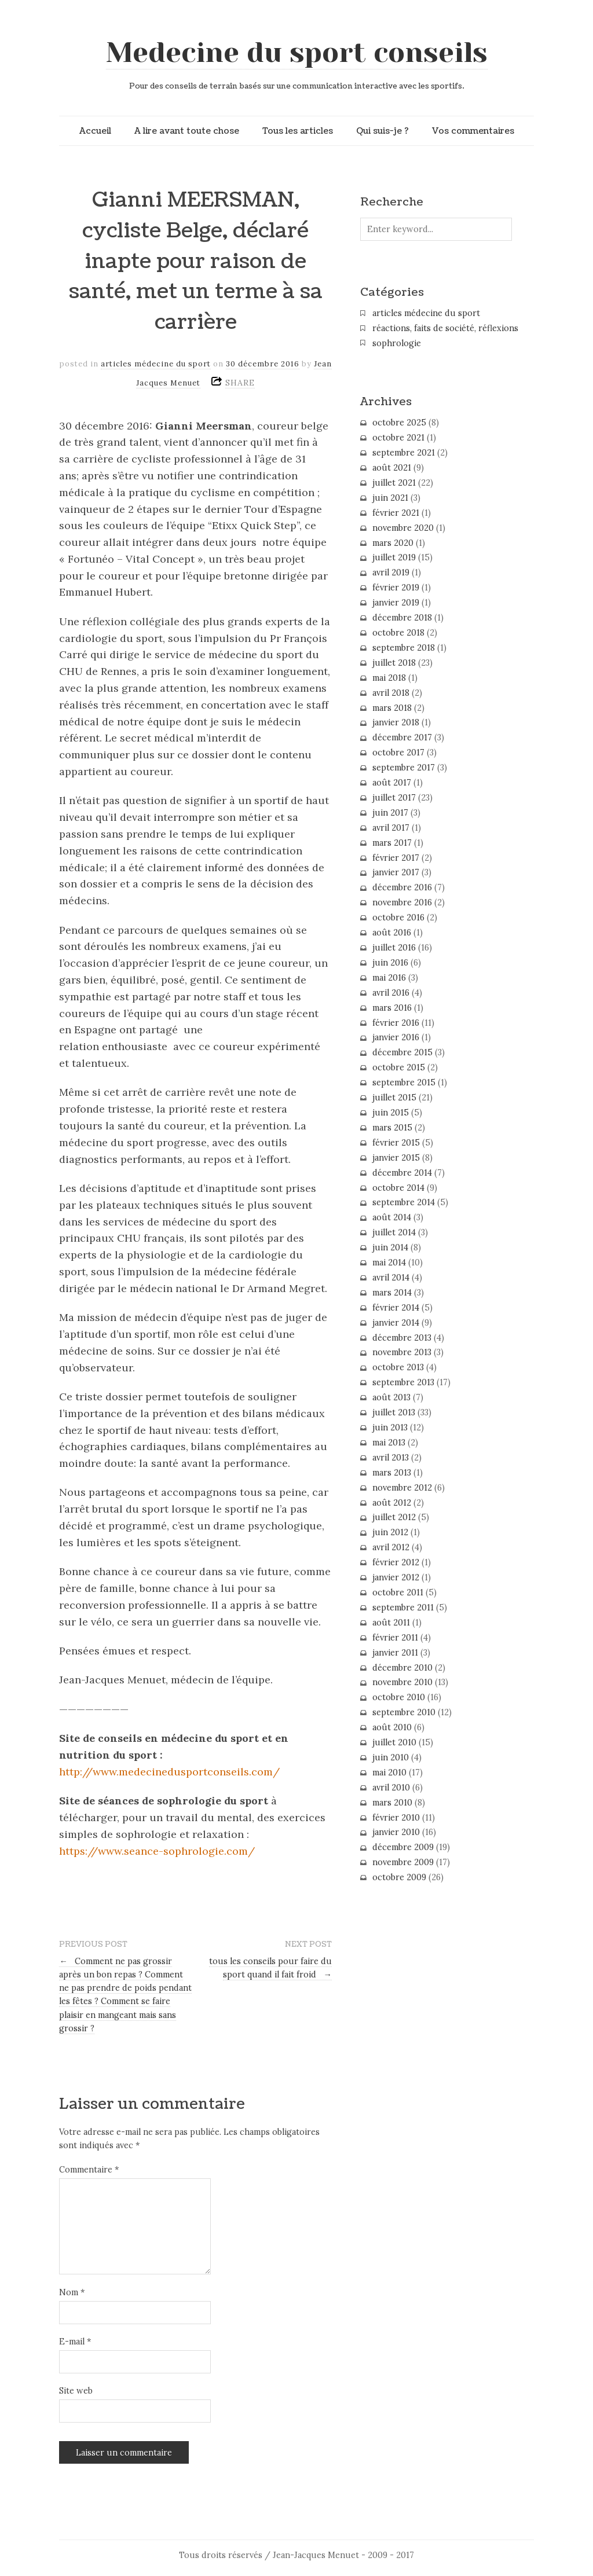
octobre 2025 (399, 422)
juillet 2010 (394, 1742)
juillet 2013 (393, 1412)
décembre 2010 (402, 1668)
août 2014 (391, 1217)
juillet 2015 (394, 1097)
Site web (76, 2391)
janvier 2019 (395, 602)
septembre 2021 (403, 452)
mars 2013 (391, 1472)
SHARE (240, 382)
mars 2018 (392, 708)
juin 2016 (390, 962)
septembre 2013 (403, 1382)
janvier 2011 (395, 1652)
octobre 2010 (398, 1697)
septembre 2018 (403, 648)
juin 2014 (390, 1247)
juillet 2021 (394, 483)
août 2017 (391, 782)
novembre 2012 (402, 1488)
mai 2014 (389, 1262)
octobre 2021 (398, 437)
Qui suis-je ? (382, 131)
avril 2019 (390, 572)
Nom (72, 2292)
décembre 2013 (401, 1338)
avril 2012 (390, 1547)
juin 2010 (390, 1757)
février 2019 (395, 587)
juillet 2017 (394, 797)
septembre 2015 (403, 1082)
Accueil (95, 131)
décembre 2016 (402, 887)
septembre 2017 (403, 767)
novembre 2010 (402, 1682)
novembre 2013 (401, 1352)
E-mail (75, 2341)
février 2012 (395, 1562)
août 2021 (391, 468)
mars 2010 (392, 1802)
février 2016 (395, 1023)
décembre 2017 (402, 737)
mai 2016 (389, 978)
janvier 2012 (395, 1577)
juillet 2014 (394, 1232)
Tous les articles (297, 131)
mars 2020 (392, 543)
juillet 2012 (394, 1517)
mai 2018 (389, 678)
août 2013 (391, 1397)
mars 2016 (392, 1008)
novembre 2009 (403, 1862)
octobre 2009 (399, 1877)
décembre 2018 (402, 617)
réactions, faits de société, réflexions (445, 328)
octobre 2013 (398, 1367)
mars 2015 (392, 1127)
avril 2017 (390, 828)
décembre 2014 (402, 1173)
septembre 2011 (403, 1607)
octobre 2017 (398, 752)
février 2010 (396, 1817)
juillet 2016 (394, 947)
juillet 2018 (394, 663)
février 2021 (395, 513)
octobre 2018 (398, 633)
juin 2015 (390, 1112)
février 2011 (395, 1637)
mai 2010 (389, 1772)
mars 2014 (392, 1292)
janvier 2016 (395, 1037)
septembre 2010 (403, 1712)
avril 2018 (390, 693)
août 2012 (391, 1503)
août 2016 (391, 932)
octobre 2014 (398, 1188)
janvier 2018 (395, 722)
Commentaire (89, 2169)
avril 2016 (390, 993)
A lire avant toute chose (186, 131)
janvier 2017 (395, 872)
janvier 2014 (395, 1323)
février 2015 (396, 1142)
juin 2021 (390, 498)
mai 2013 (388, 1442)
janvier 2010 (396, 1832)
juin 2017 (390, 813)
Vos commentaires (473, 131)
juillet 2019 (394, 557)
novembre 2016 (402, 902)
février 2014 (395, 1307)
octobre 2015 (398, 1067)
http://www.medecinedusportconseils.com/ (169, 1771)
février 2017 (395, 858)
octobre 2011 (397, 1592)
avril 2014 (390, 1277)
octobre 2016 (398, 917)
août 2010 (392, 1727)
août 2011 (391, 1622)
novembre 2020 (403, 528)
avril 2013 (390, 1457)
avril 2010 (391, 1787)
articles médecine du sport (156, 364)
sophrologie (396, 343)
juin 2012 (390, 1532)
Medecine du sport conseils (297, 52)
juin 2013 (390, 1427)
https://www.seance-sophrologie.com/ (157, 1851)
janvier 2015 (396, 1158)
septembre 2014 (403, 1202)
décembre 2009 (403, 1847)
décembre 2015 (402, 1052)
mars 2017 (392, 843)
